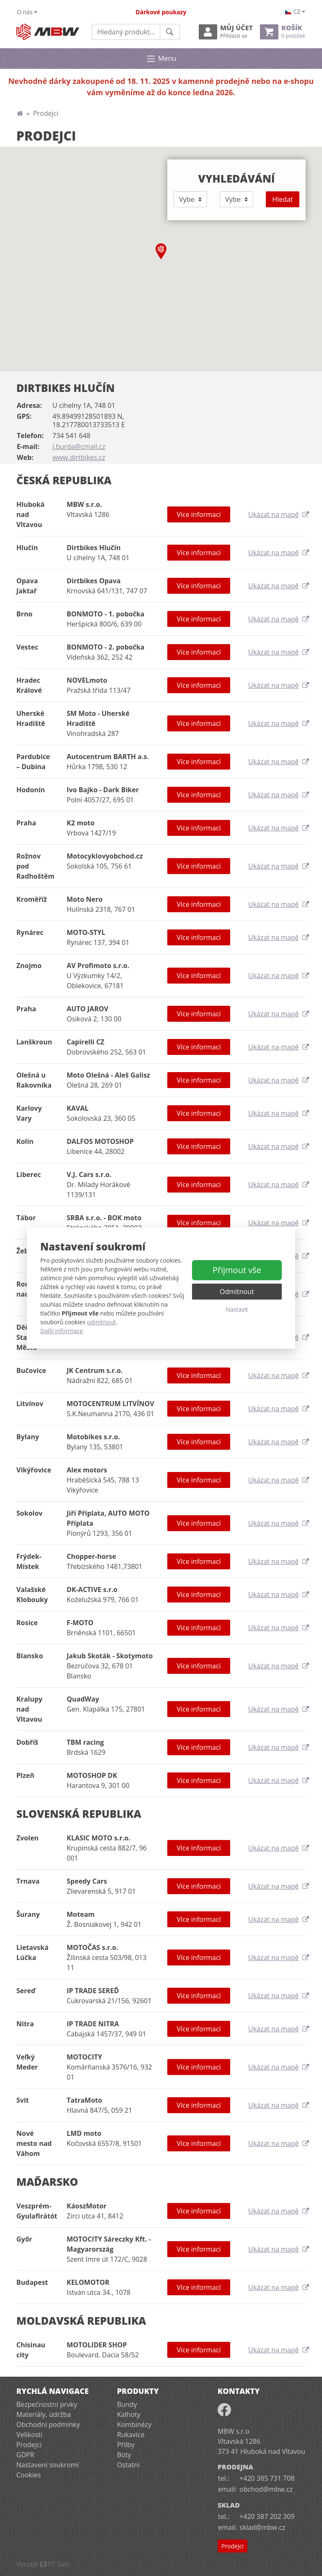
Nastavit (237, 1309)
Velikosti (29, 2434)
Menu (161, 59)
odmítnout (101, 1322)
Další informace (61, 1331)
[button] (161, 251)
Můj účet (226, 31)
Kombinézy (134, 2424)
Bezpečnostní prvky (46, 2404)
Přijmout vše (237, 1270)
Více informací (199, 514)
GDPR (25, 2454)
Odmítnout (237, 1291)
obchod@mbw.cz (266, 2489)
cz (293, 12)
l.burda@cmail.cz (78, 446)
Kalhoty (128, 2414)
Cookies (28, 2474)
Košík (282, 31)
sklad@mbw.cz (262, 2527)
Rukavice (131, 2434)
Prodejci (29, 2444)
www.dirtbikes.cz (78, 457)
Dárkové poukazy (160, 12)
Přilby (126, 2444)
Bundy (127, 2404)
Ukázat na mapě (277, 514)
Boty (124, 2454)
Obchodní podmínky (48, 2424)
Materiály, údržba (43, 2414)
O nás (25, 12)
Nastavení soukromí (47, 2464)
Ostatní (128, 2464)
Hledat (282, 199)
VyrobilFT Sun (42, 2564)
